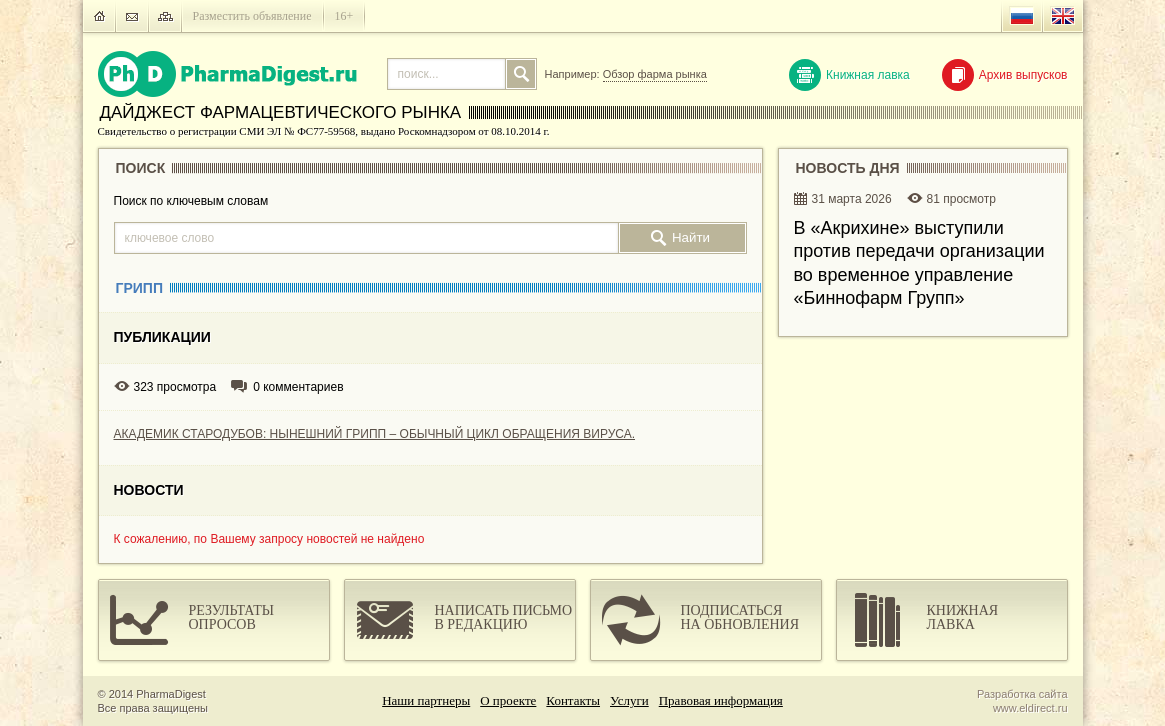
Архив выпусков (1005, 75)
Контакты (573, 700)
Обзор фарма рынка (655, 74)
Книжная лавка (849, 75)
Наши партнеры (426, 700)
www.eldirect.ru (1030, 708)
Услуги (629, 700)
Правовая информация (721, 700)
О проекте (508, 700)
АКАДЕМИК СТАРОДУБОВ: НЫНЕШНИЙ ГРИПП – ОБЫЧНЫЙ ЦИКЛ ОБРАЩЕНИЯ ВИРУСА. (375, 434)
